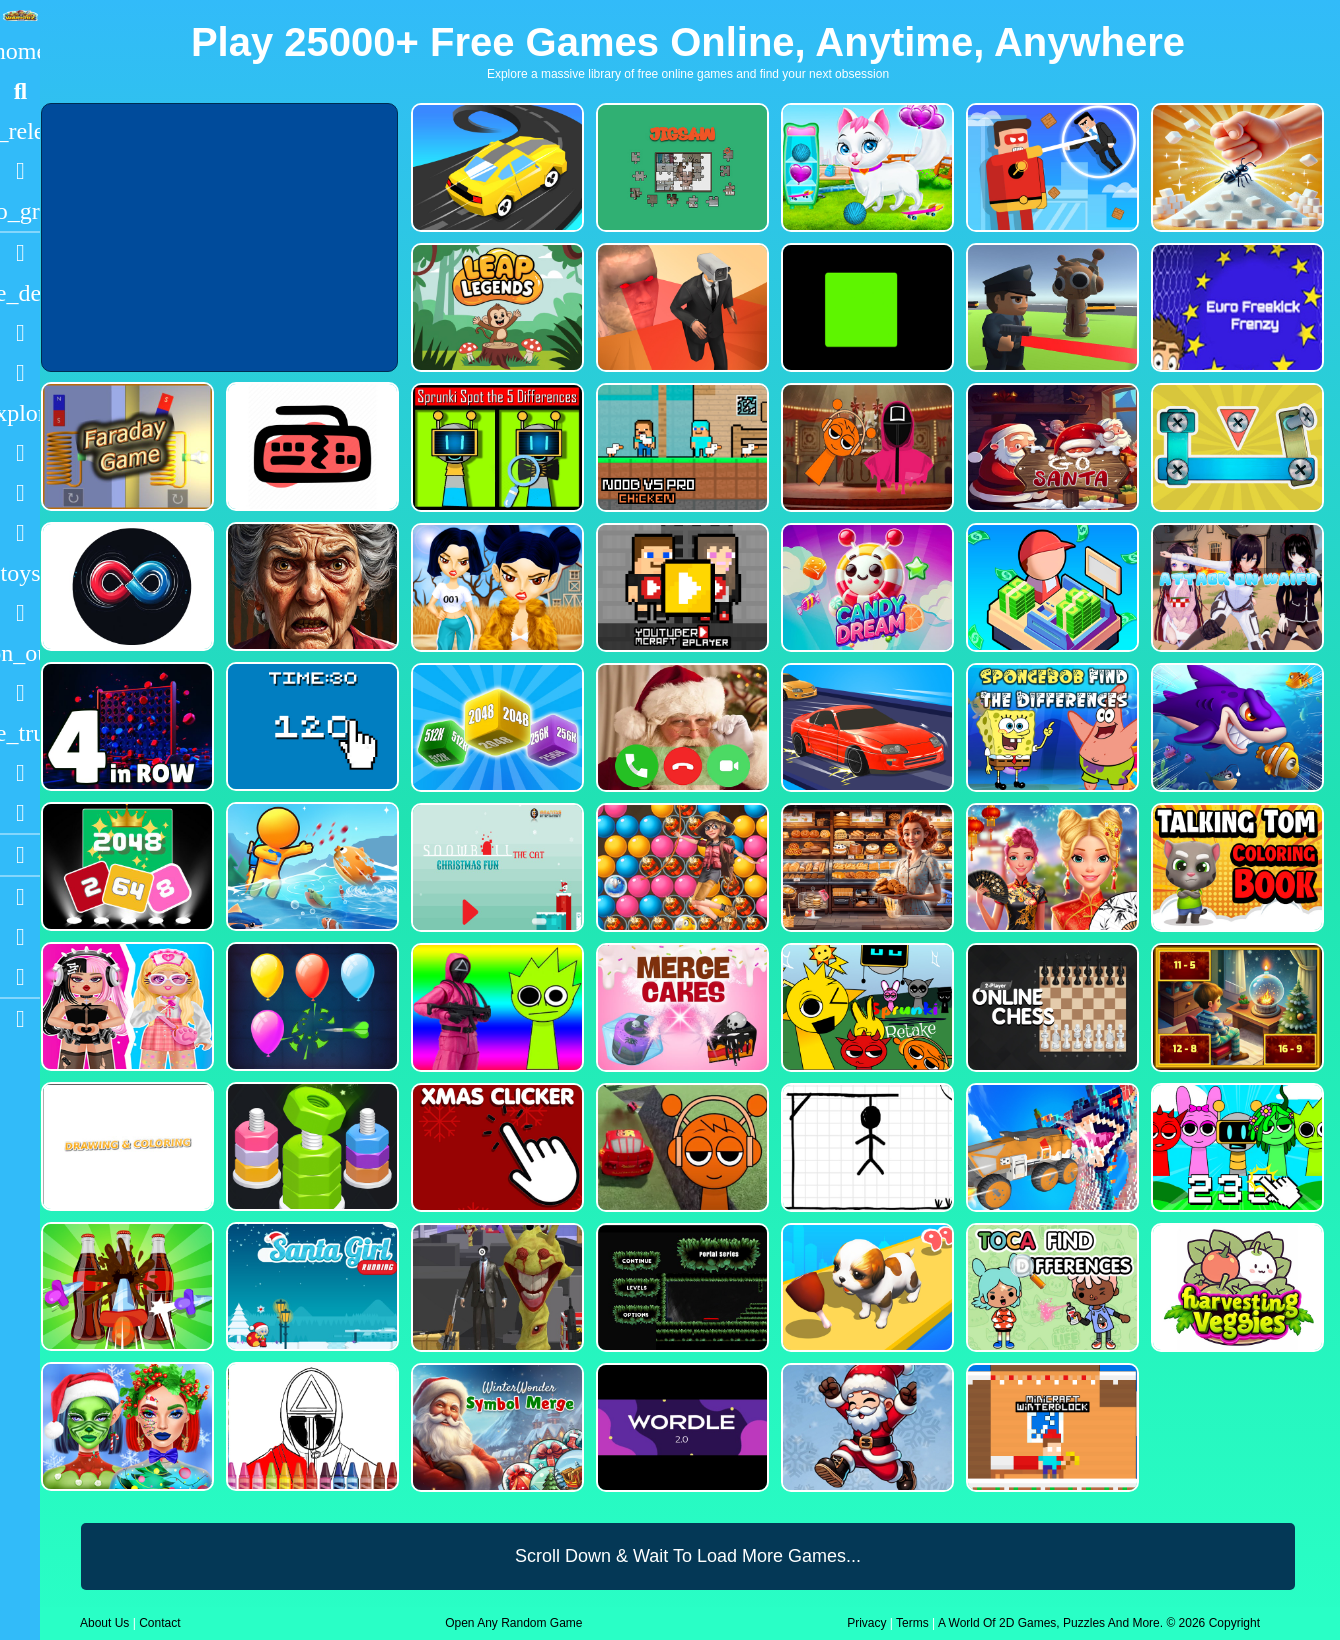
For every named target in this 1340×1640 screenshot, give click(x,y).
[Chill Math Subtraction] (1235, 1007)
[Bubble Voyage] (680, 867)
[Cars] (20, 573)
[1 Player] (20, 653)
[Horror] (20, 693)
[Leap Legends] (495, 307)
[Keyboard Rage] (310, 446)
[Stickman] (20, 533)
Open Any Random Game (513, 1623)
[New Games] (20, 131)
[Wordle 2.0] (680, 1427)
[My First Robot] (125, 1006)
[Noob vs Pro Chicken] (680, 447)
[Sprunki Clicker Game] (1235, 1147)
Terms (912, 1623)
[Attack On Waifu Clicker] (1235, 587)
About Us (104, 1623)
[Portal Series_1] (680, 1287)
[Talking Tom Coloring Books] (1235, 867)
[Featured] (20, 211)
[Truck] (20, 733)
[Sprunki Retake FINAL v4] (865, 1007)
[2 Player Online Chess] (1050, 1007)
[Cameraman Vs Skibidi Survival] (680, 307)
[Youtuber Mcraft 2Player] (680, 587)
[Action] (20, 293)
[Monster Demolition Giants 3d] (1050, 1147)
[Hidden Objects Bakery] (865, 867)
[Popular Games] (20, 171)
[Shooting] (20, 453)
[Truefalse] (865, 307)
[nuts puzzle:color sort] (310, 1146)
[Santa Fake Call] (680, 727)
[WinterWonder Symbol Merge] (495, 1427)
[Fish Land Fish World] (310, 866)
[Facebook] (20, 937)
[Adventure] (20, 413)
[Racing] (20, 253)
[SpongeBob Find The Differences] (1050, 727)
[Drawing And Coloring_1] (125, 1146)
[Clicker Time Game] (310, 726)
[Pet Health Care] (865, 167)
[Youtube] (20, 897)
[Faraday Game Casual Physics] (125, 446)
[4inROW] (125, 726)
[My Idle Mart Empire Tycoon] (1050, 587)
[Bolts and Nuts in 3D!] (1235, 447)
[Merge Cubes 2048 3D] (495, 727)
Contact (159, 1623)
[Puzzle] (20, 333)
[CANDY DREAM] (865, 587)
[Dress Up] (20, 373)
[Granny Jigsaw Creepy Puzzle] (310, 586)
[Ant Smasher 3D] (1235, 167)
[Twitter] (20, 977)
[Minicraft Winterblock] (1050, 1427)
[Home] (20, 51)
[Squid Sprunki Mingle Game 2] (865, 447)
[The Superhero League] (1050, 167)
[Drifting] (20, 773)
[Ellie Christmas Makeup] (125, 1426)
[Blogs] (20, 855)
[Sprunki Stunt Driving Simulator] (680, 1147)
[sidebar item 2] (20, 1019)
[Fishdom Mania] (1235, 727)
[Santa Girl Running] (310, 1286)
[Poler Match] (125, 586)
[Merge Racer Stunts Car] (495, 167)
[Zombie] (20, 493)
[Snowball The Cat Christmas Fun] (495, 867)
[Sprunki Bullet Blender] (1050, 307)
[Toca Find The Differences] (1050, 1287)
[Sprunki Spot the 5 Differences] (495, 447)
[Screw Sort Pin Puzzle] (125, 1286)
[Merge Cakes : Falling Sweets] (680, 1007)
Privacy (866, 1623)
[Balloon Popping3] (310, 1006)
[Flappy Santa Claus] (865, 1427)
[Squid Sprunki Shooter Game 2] (495, 1007)
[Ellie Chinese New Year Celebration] (1050, 867)
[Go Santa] (1050, 447)
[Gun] (20, 613)
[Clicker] (20, 813)
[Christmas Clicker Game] (495, 1147)
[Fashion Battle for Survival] (495, 587)
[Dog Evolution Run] (865, 1287)
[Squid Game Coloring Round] (310, 1426)
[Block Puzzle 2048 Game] (125, 866)
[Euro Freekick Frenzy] (1235, 307)
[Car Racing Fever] (865, 727)
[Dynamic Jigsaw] (680, 167)
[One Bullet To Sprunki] (495, 1287)
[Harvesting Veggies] (1235, 1287)
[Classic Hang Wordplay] (865, 1147)
